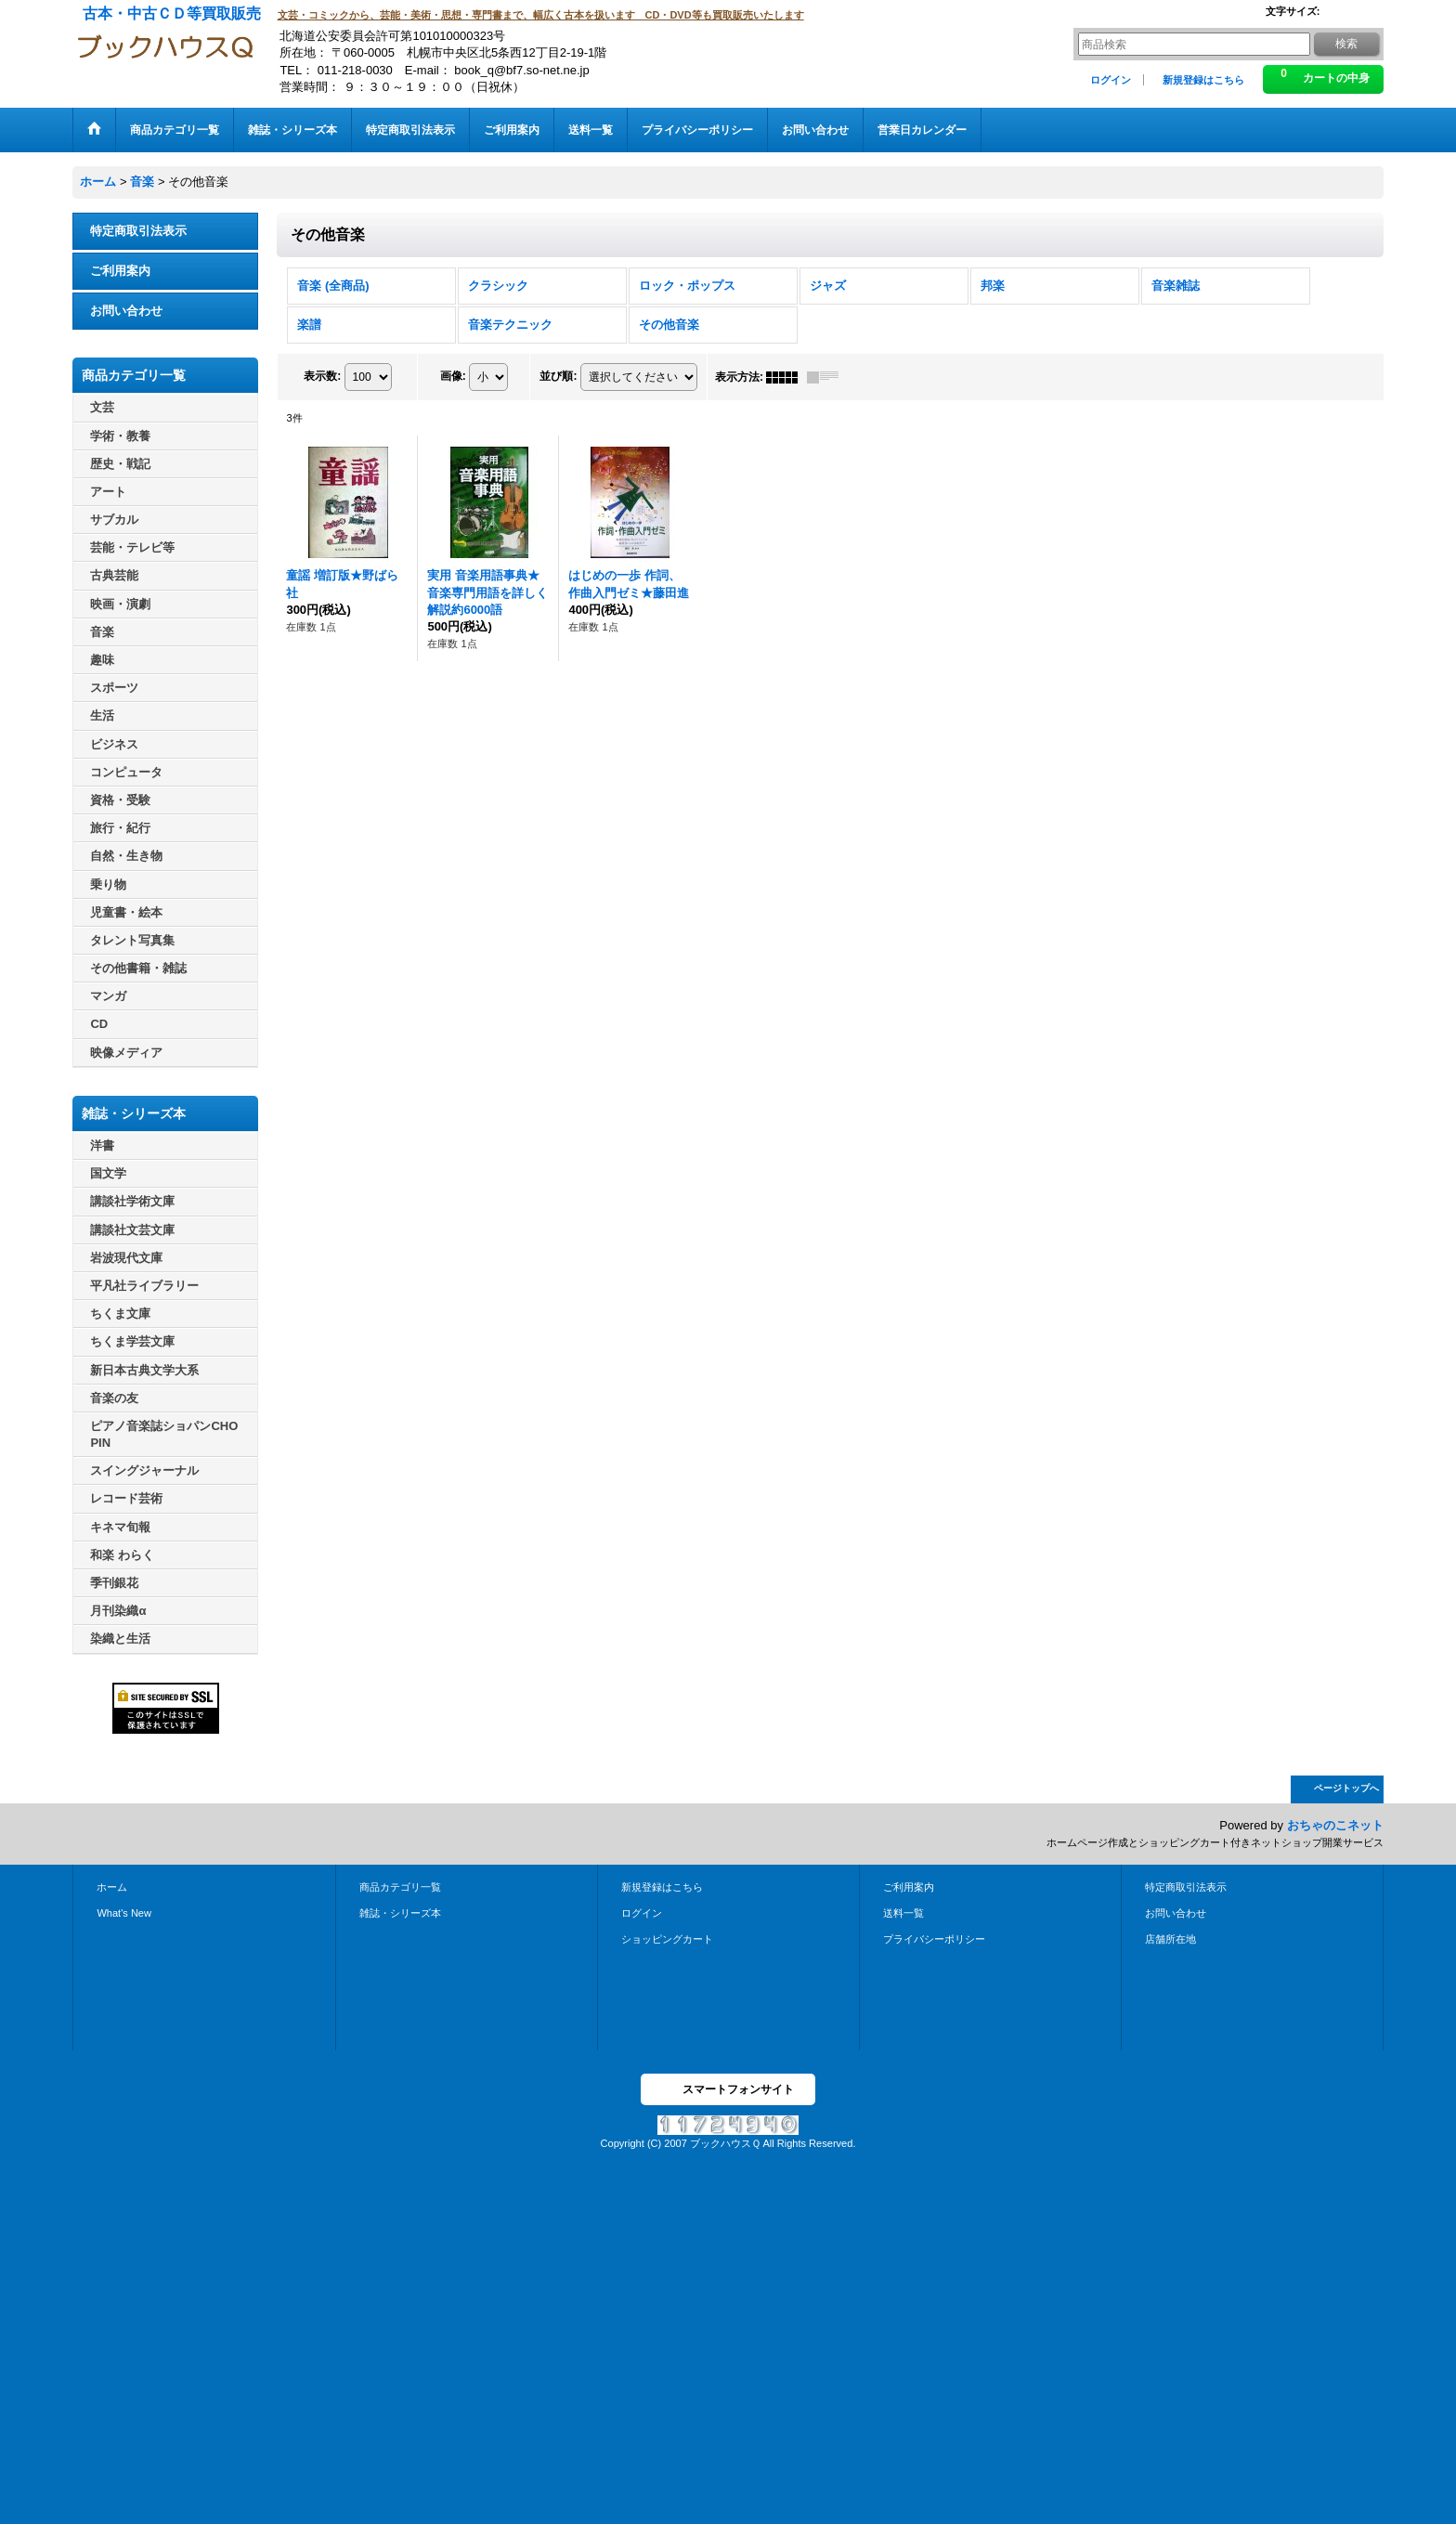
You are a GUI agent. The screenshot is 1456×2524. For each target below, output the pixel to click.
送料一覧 (903, 1913)
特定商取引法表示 (138, 231)
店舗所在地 (1170, 1939)
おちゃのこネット (1335, 1825)
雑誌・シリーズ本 (400, 1913)
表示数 (322, 376)
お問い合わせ (126, 311)
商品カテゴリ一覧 (400, 1887)
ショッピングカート (667, 1939)
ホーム (112, 1887)
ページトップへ (1346, 1788)
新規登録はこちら (1203, 79)
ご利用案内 (120, 271)
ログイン (1110, 79)
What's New (124, 1913)
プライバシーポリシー (934, 1939)
